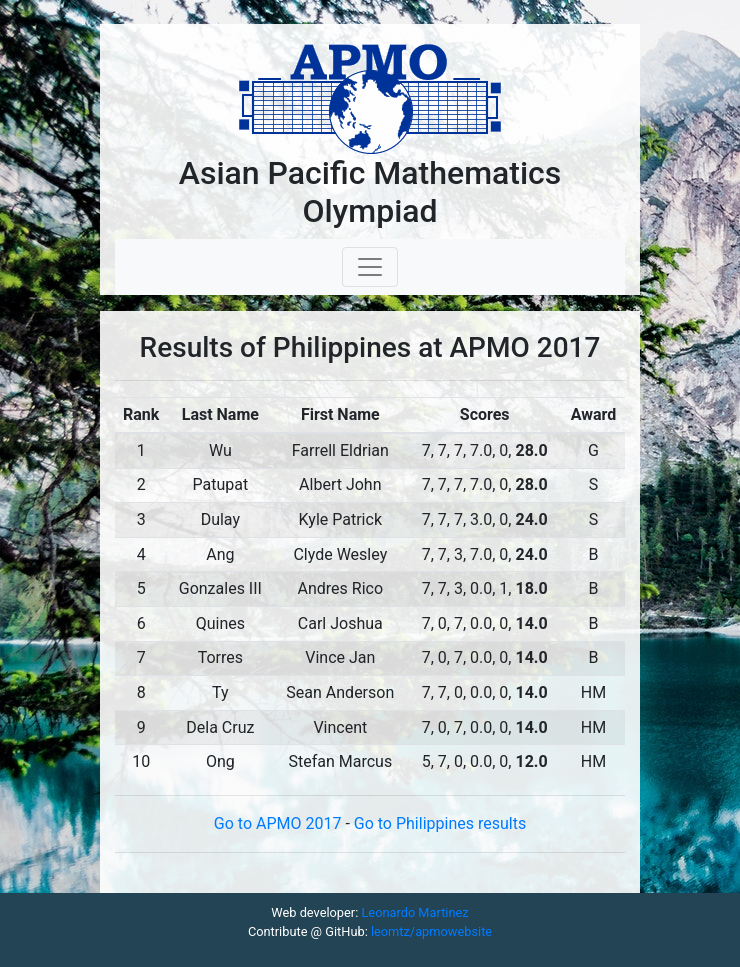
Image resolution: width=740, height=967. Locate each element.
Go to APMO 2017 (280, 823)
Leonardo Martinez (414, 912)
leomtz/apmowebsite (431, 931)
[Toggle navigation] (370, 267)
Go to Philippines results (440, 823)
